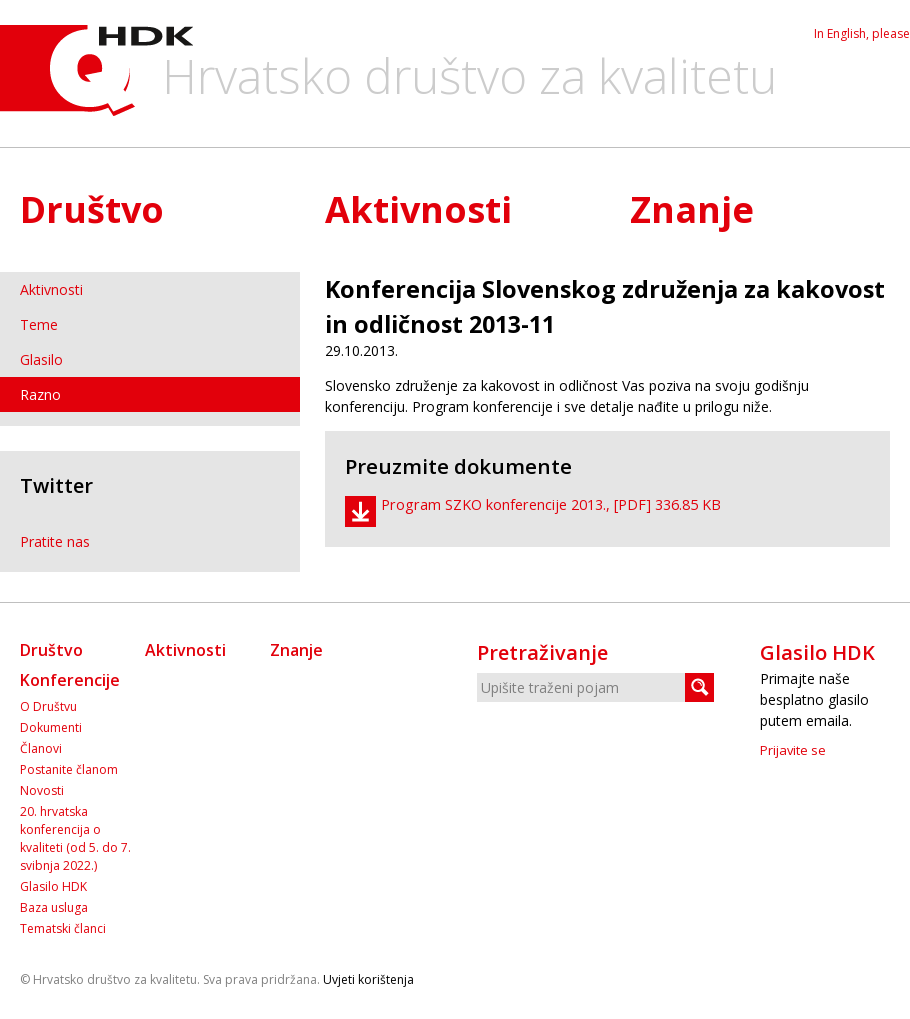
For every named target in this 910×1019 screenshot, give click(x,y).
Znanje (692, 209)
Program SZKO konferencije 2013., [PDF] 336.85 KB (551, 505)
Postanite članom (69, 769)
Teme (39, 324)
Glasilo (41, 359)
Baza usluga (54, 907)
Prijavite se (793, 750)
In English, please (862, 33)
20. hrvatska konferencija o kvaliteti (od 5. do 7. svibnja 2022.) (75, 838)
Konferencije (70, 680)
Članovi (41, 748)
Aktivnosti (418, 209)
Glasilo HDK (53, 886)
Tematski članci (63, 928)
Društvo (92, 209)
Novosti (42, 790)
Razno (40, 394)
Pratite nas (55, 541)
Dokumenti (51, 727)
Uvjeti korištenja (368, 979)
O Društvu (48, 706)
